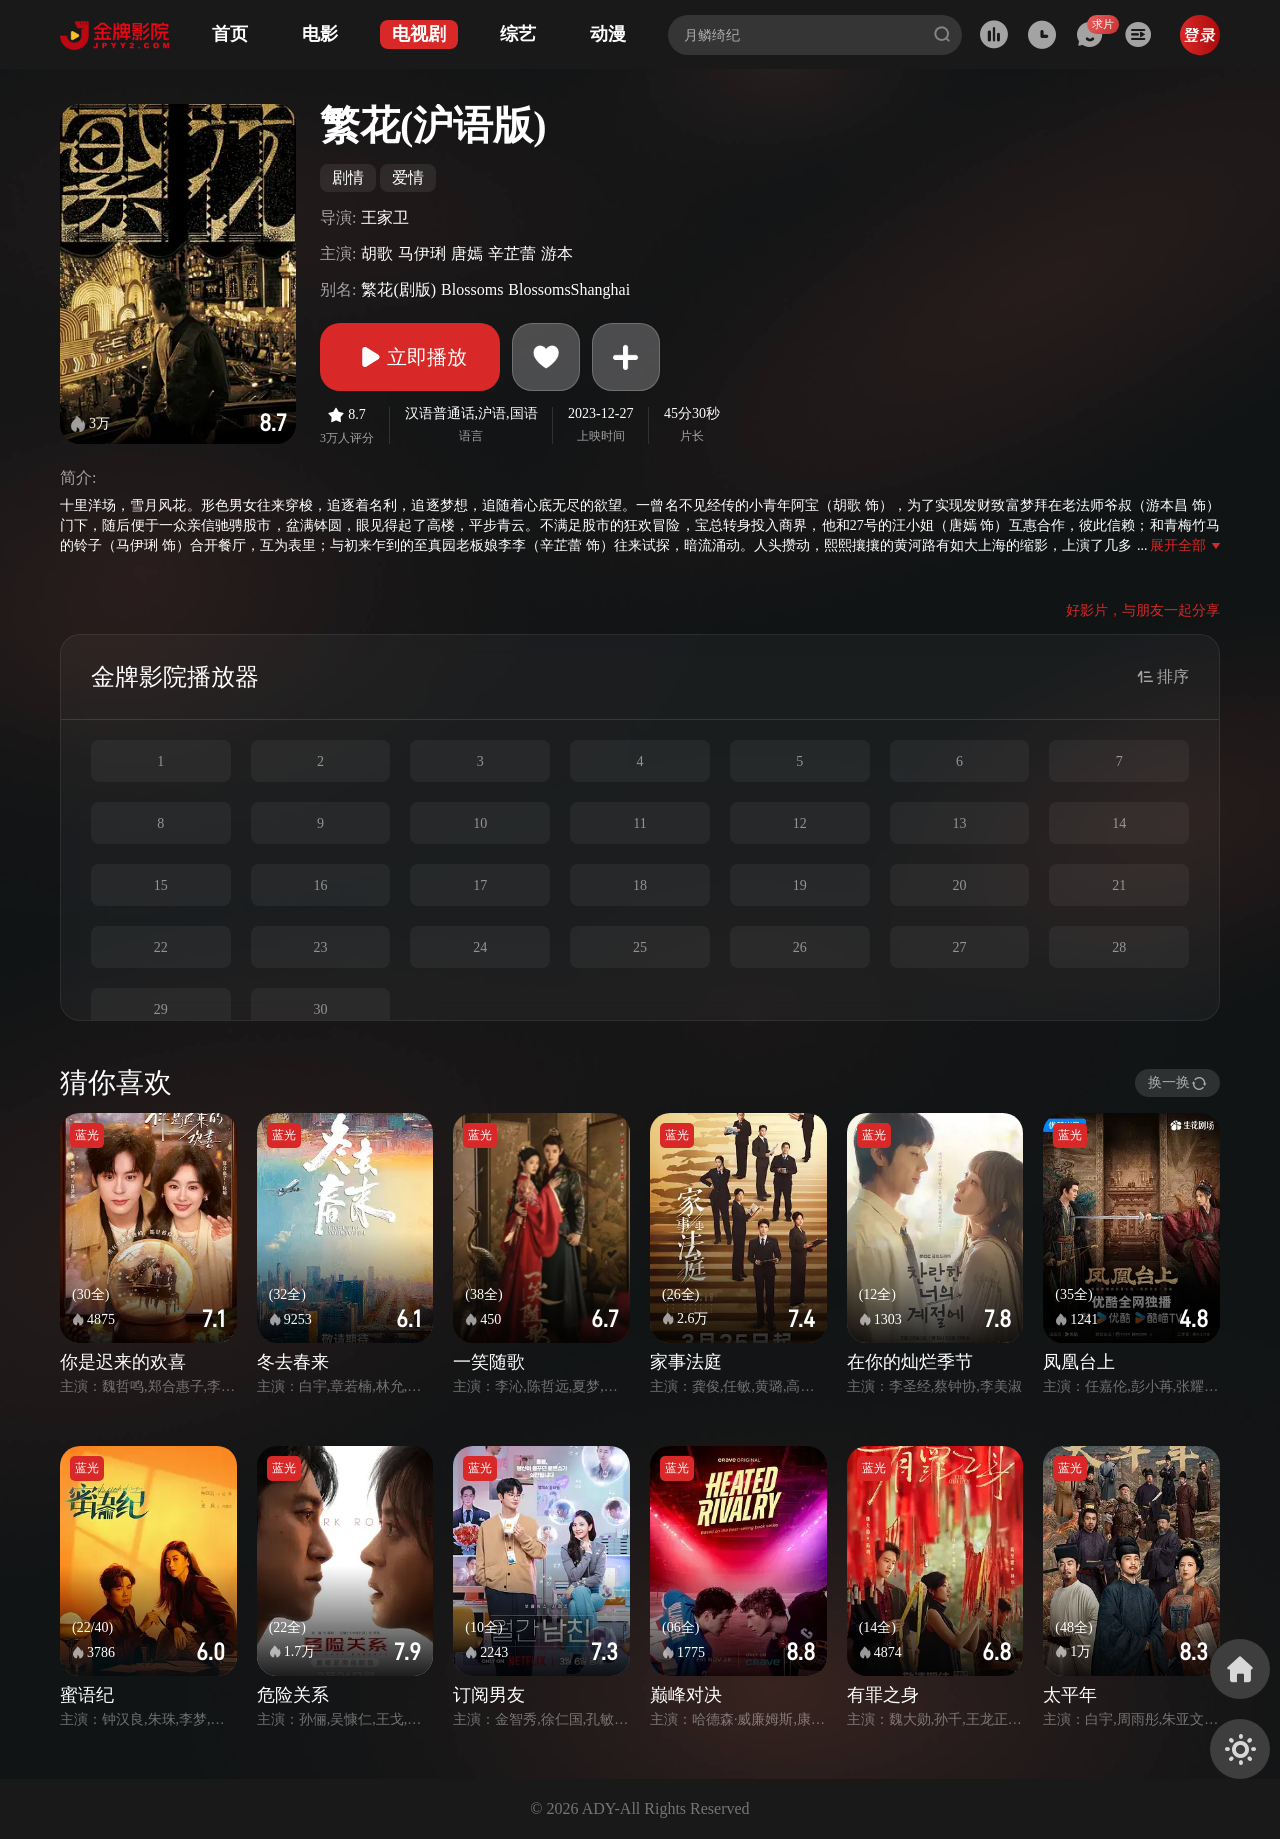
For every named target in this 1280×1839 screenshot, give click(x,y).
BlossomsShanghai (569, 289)
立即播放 (410, 357)
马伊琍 (422, 253)
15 (161, 885)
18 (640, 885)
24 (480, 947)
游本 (557, 253)
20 (959, 885)
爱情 (408, 177)
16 (321, 885)
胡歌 (377, 253)
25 (640, 947)
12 (800, 823)
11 (639, 823)
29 (161, 1009)
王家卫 (385, 217)
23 (321, 947)
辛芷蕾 (512, 253)
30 (321, 1009)
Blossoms (472, 289)
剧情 (348, 177)
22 (161, 947)
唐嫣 (467, 253)
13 (959, 823)
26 (800, 947)
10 (480, 823)
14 (1119, 823)
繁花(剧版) (398, 289)
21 (1119, 885)
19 (800, 885)
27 (959, 947)
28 (1119, 947)
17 (480, 885)
